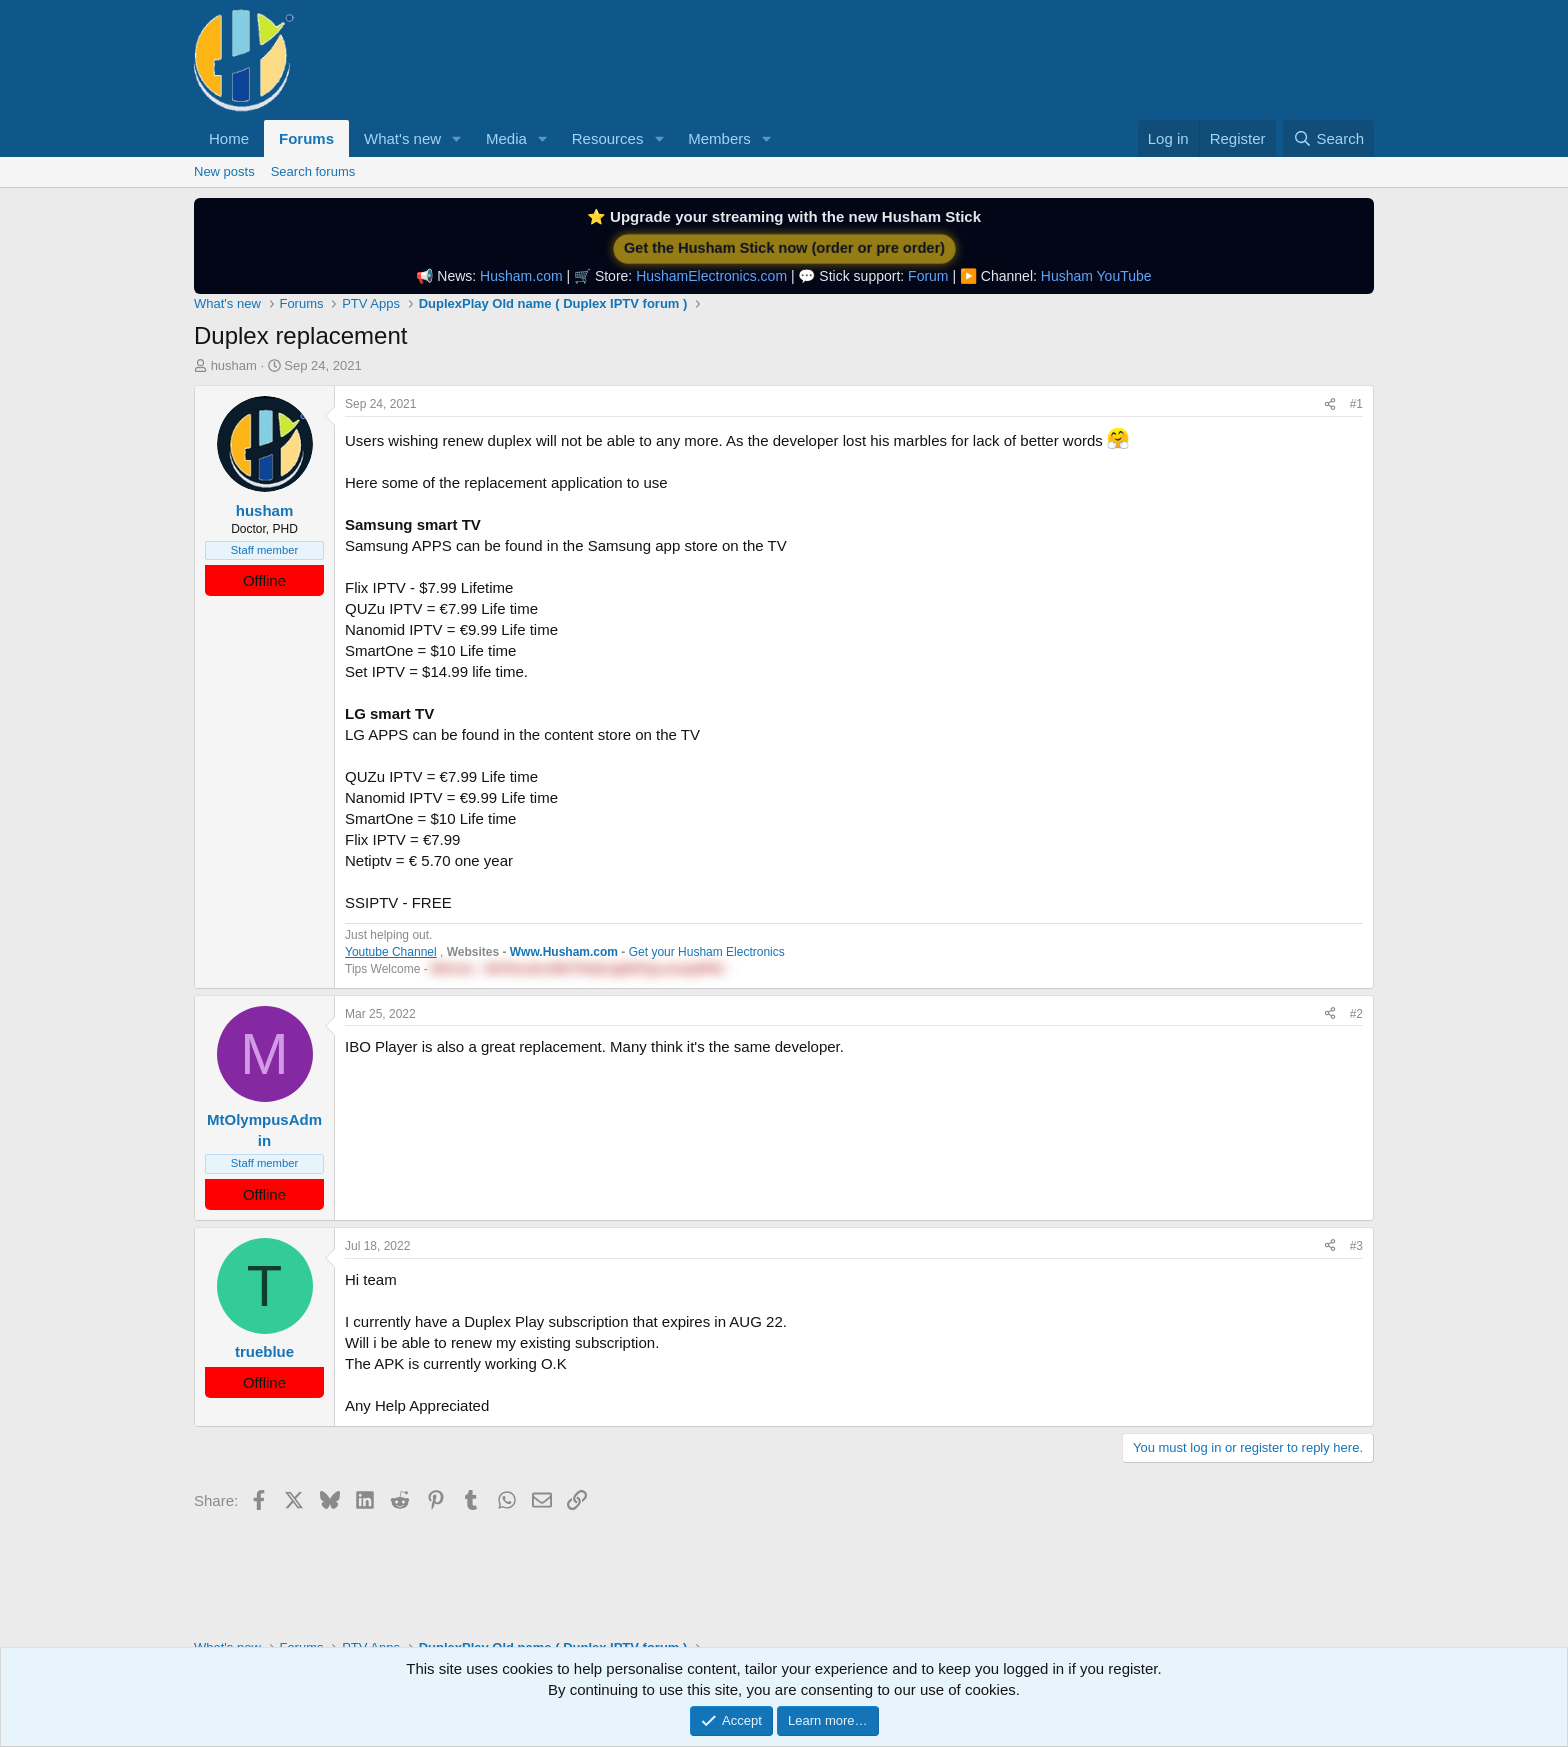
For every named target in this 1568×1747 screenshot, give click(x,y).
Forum (928, 276)
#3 (1356, 1246)
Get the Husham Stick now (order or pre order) (784, 248)
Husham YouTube (1096, 276)
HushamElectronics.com (711, 276)
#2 (1356, 1014)
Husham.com (521, 276)
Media (506, 138)
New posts (224, 171)
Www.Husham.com (564, 952)
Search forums (313, 171)
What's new (402, 138)
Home (229, 138)
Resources (608, 138)
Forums (306, 138)
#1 (1356, 404)
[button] (457, 138)
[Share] (1330, 404)
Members (719, 138)
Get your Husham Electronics (707, 952)
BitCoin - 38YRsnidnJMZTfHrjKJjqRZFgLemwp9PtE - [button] (580, 969)
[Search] (1328, 138)
